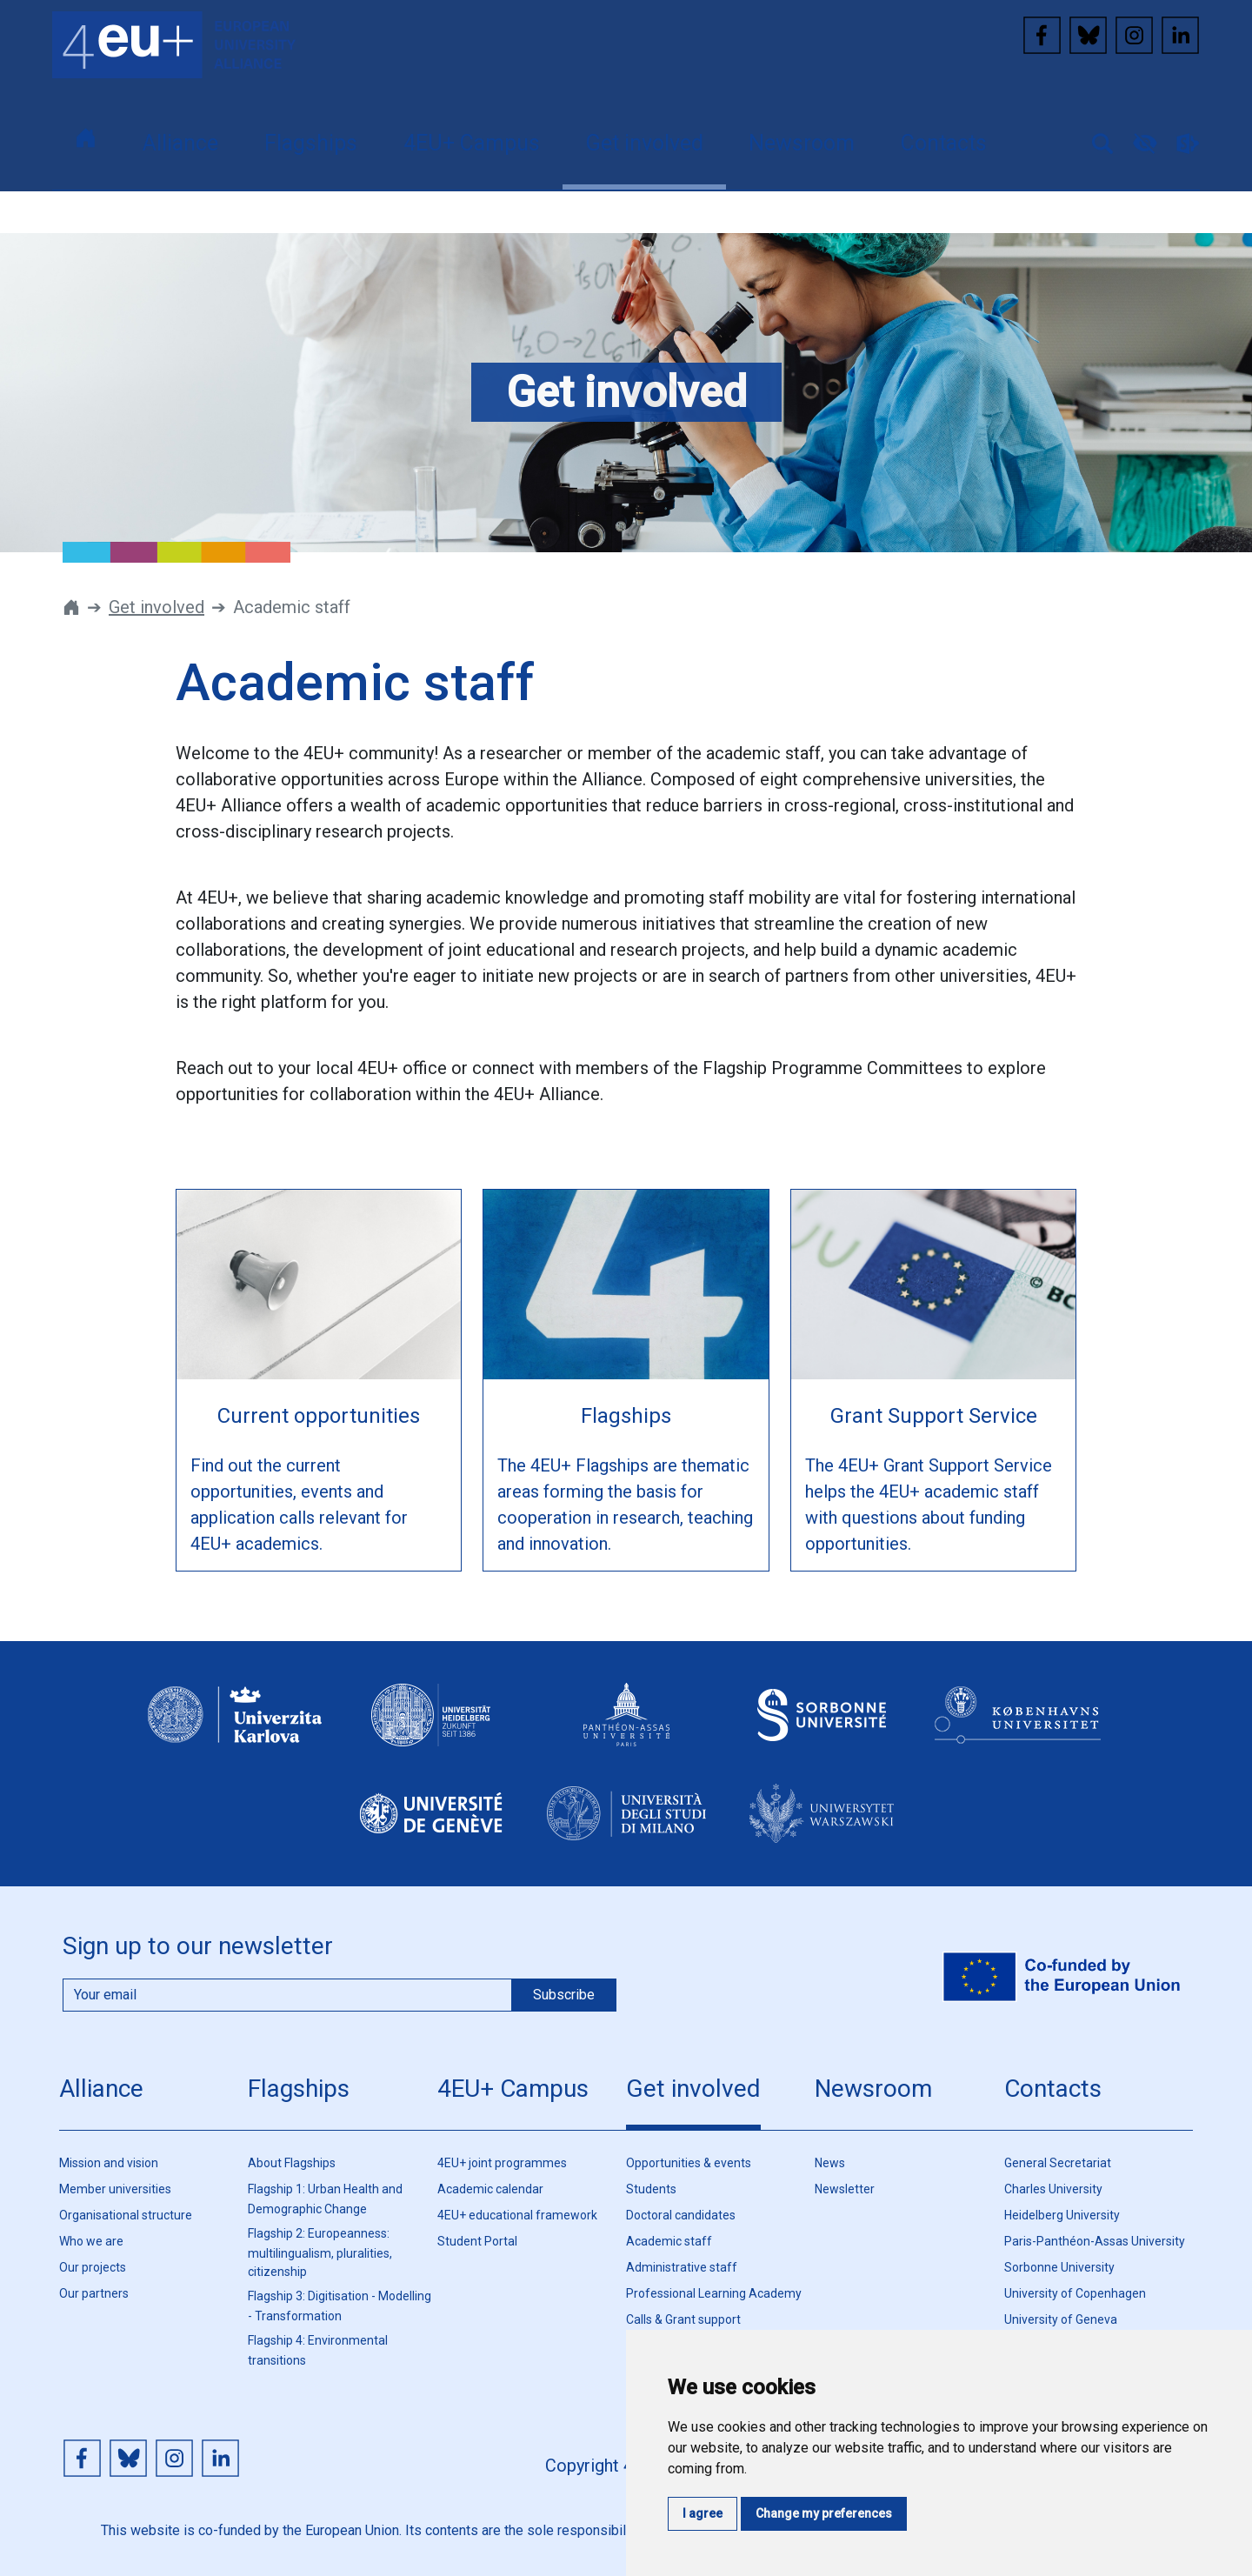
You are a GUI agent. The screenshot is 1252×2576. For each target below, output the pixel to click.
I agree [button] (703, 2513)
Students (651, 2189)
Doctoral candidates (681, 2215)
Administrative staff (681, 2267)
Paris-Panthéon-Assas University (1094, 2241)
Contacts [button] (944, 143)
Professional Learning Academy (714, 2293)
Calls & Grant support (683, 2319)
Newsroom (873, 2088)
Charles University (1053, 2189)
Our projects (92, 2267)
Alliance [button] (180, 143)
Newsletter (845, 2189)
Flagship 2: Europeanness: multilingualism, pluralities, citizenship (320, 2252)
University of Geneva (1060, 2319)
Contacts (1053, 2088)
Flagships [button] (310, 143)
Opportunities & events (688, 2163)
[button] (1095, 141)
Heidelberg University (1062, 2215)
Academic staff (669, 2241)
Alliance (101, 2088)
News (830, 2163)
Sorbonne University (1059, 2267)
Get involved (156, 607)
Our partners (94, 2293)
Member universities (115, 2189)
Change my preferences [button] (824, 2513)
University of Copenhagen (1075, 2293)
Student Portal (477, 2241)
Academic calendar (490, 2189)
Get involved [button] (644, 143)
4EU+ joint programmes (502, 2163)
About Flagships (292, 2163)
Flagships (299, 2088)
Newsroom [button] (802, 143)
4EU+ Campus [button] (471, 143)
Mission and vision (108, 2163)
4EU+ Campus (513, 2088)
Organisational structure (125, 2215)
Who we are (91, 2241)
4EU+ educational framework (517, 2215)
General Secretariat (1057, 2163)
